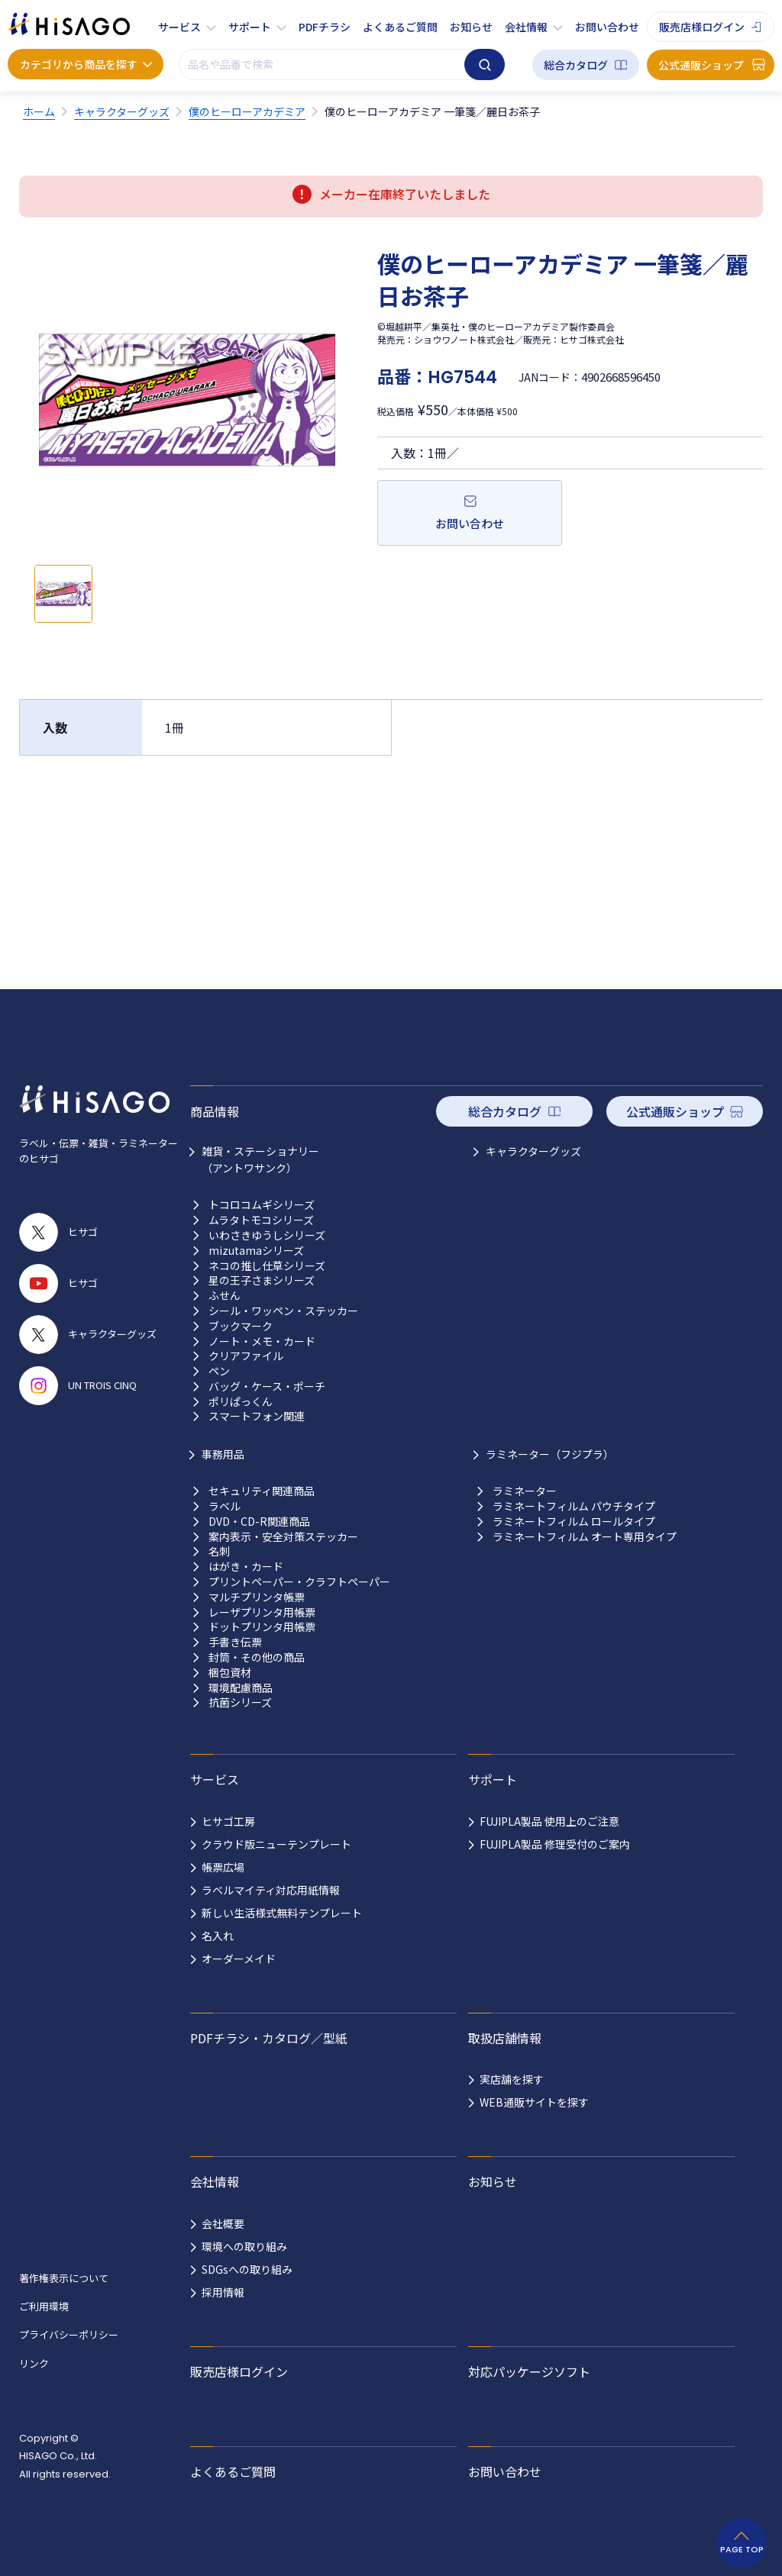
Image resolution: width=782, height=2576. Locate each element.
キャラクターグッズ (533, 1151)
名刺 (219, 1551)
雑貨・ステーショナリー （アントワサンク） (260, 1159)
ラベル (224, 1506)
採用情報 (223, 2292)
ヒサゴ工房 (228, 1821)
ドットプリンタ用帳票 (261, 1626)
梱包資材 (229, 1672)
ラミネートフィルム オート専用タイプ (585, 1536)
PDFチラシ (325, 26)
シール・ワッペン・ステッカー (283, 1310)
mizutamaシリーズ (256, 1250)
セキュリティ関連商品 (261, 1491)
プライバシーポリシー (68, 2334)
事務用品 (223, 1454)
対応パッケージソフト (529, 2371)
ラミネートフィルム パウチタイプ (574, 1506)
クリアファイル (245, 1355)
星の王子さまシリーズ (261, 1280)
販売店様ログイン (702, 26)
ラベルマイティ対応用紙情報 (271, 1889)
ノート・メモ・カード (261, 1341)
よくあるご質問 (400, 26)
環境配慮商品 (240, 1687)
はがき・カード (245, 1566)
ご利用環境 (44, 2306)
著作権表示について (63, 2278)
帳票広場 (223, 1867)
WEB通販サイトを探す (534, 2102)
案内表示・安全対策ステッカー (283, 1536)
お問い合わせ (607, 26)
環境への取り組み (244, 2246)
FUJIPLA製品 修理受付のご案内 (555, 1844)
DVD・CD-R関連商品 (259, 1521)
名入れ (218, 1935)
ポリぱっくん (240, 1401)
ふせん (224, 1295)
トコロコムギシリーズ (261, 1204)
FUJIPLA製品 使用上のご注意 (549, 1821)
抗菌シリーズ (240, 1702)
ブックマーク (240, 1326)
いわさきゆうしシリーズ (266, 1235)
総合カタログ (576, 65)
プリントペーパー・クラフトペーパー (299, 1581)
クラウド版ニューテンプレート (276, 1844)
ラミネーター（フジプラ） (550, 1454)
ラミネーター (525, 1491)
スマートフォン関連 (256, 1416)
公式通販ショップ (701, 65)
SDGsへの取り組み (247, 2269)
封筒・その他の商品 (256, 1657)
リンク (34, 2363)
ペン (219, 1371)
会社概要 (223, 2223)
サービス (179, 26)
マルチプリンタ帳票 (256, 1597)
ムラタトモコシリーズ (261, 1220)
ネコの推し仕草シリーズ (266, 1265)
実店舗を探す (512, 2079)
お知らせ (471, 26)
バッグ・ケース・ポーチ (266, 1386)
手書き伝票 (235, 1642)
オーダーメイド (239, 1958)
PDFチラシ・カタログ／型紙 (268, 2038)
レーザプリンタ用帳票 (261, 1612)
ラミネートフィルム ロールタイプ (574, 1521)
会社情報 (526, 26)
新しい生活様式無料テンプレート (282, 1912)
